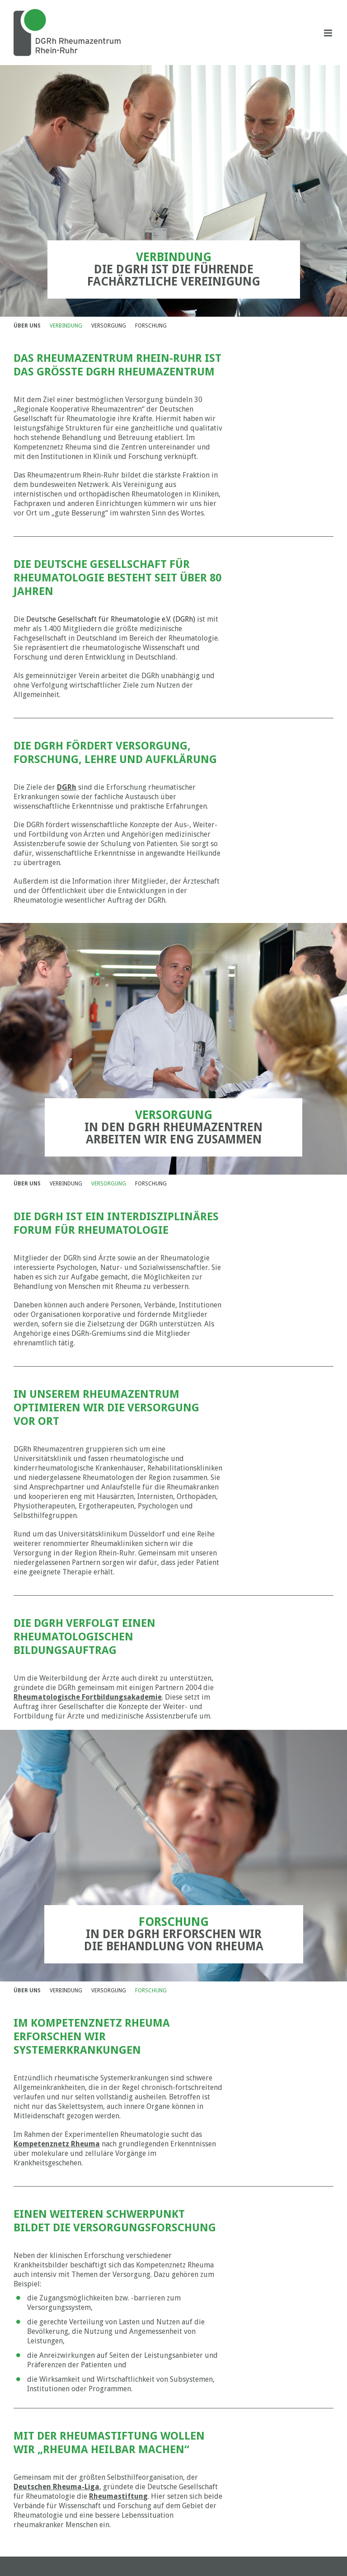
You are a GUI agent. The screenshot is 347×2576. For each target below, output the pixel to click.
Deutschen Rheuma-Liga (56, 2486)
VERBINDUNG (66, 326)
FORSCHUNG (151, 326)
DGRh (66, 787)
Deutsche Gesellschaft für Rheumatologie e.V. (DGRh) (110, 619)
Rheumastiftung (118, 2496)
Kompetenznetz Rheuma (57, 2144)
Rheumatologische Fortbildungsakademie (88, 1697)
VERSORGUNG (108, 326)
